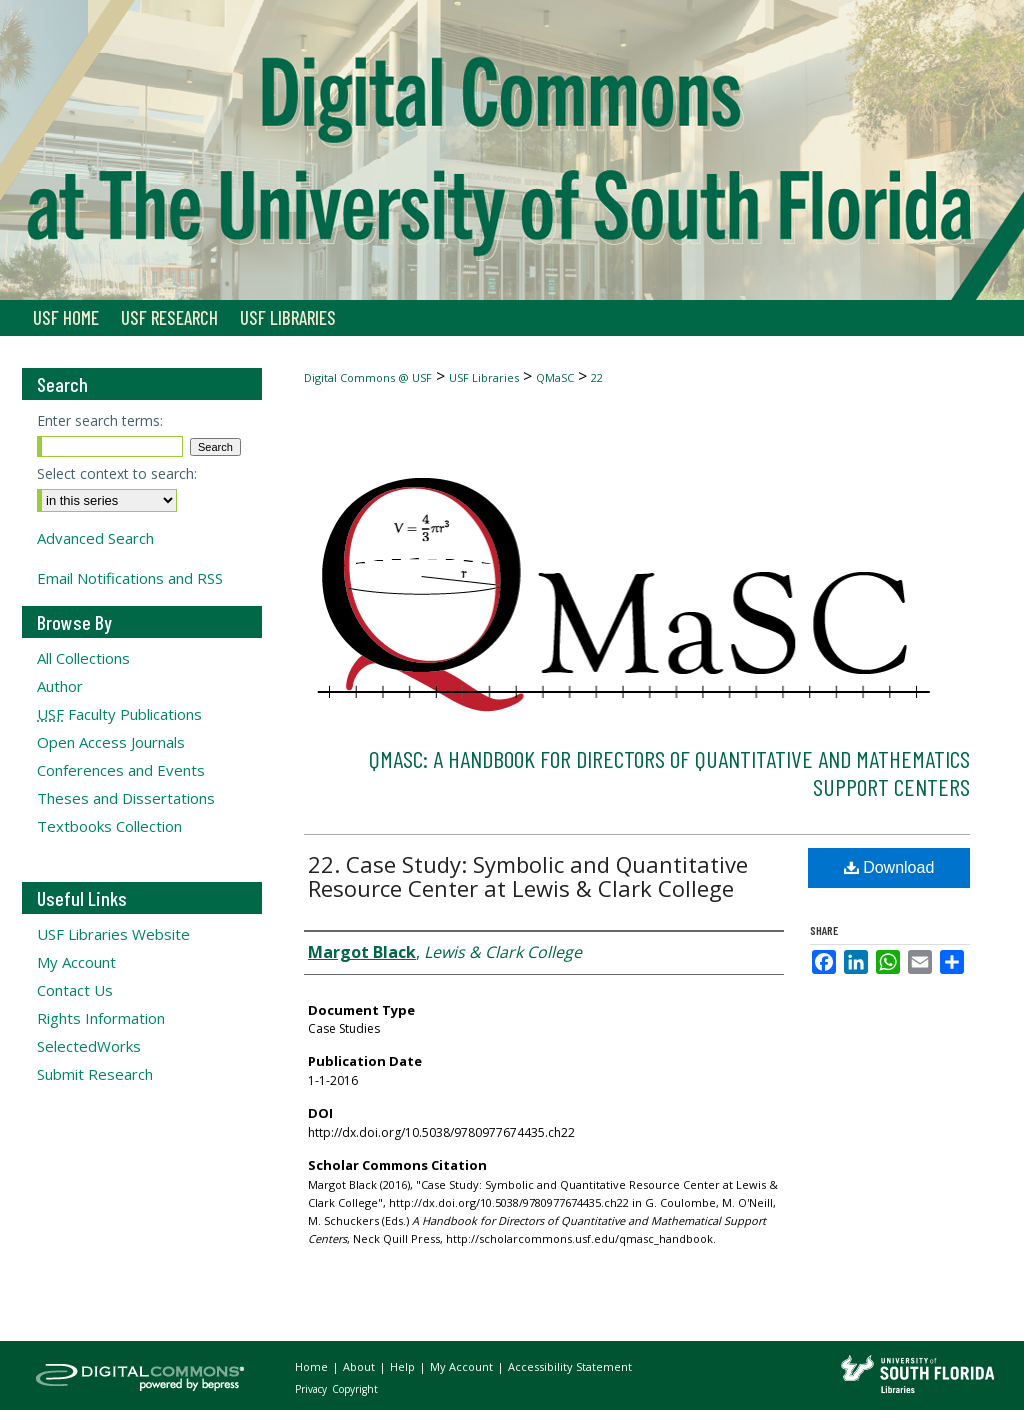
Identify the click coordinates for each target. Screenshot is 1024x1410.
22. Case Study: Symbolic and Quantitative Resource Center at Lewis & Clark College (528, 876)
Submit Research (95, 1074)
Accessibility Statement (570, 1366)
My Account (76, 962)
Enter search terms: (100, 420)
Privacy (312, 1389)
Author (60, 686)
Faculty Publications (119, 714)
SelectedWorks (89, 1046)
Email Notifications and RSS (130, 578)
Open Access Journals (111, 742)
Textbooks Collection (109, 826)
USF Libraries (484, 377)
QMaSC (555, 377)
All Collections (83, 658)
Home (313, 1366)
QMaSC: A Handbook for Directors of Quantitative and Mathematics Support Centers (669, 773)
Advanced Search (95, 538)
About (360, 1366)
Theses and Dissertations (126, 798)
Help (404, 1366)
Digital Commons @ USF (368, 377)
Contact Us (75, 990)
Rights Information (101, 1018)
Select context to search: (117, 473)
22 (597, 377)
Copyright (355, 1389)
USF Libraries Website (113, 934)
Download (889, 867)
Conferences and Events (121, 770)
